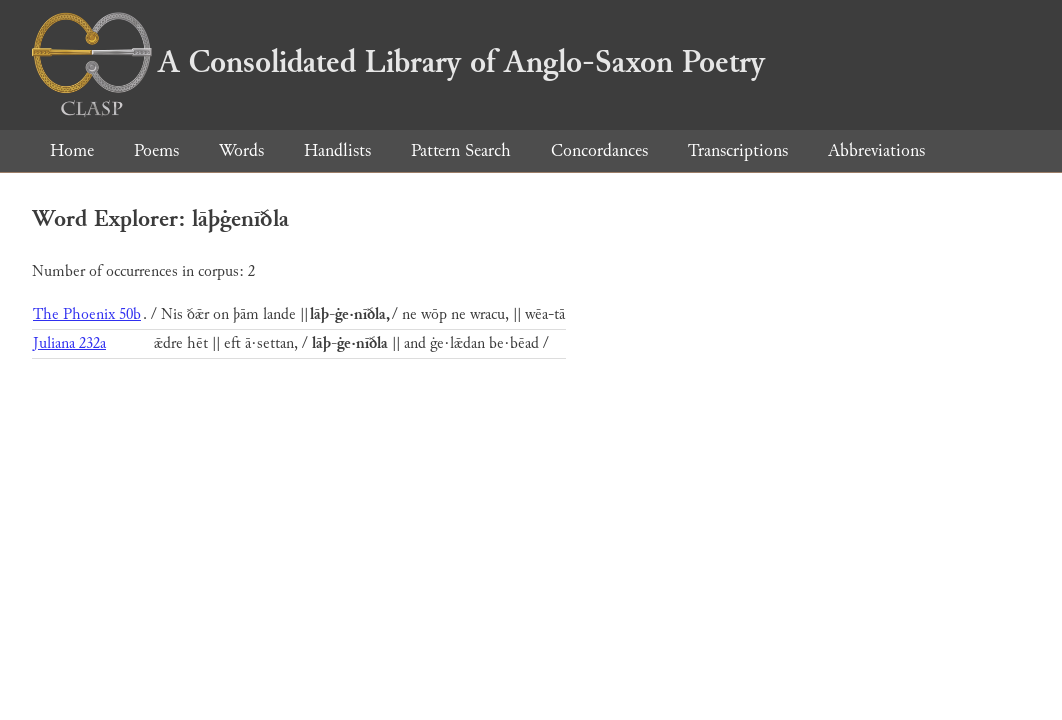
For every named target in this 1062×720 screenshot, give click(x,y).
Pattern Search (461, 150)
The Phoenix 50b (87, 314)
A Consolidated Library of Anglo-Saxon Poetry (398, 62)
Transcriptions (738, 150)
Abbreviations (876, 150)
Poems (156, 150)
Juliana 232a (69, 343)
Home (72, 150)
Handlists (337, 150)
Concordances (599, 150)
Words (241, 150)
